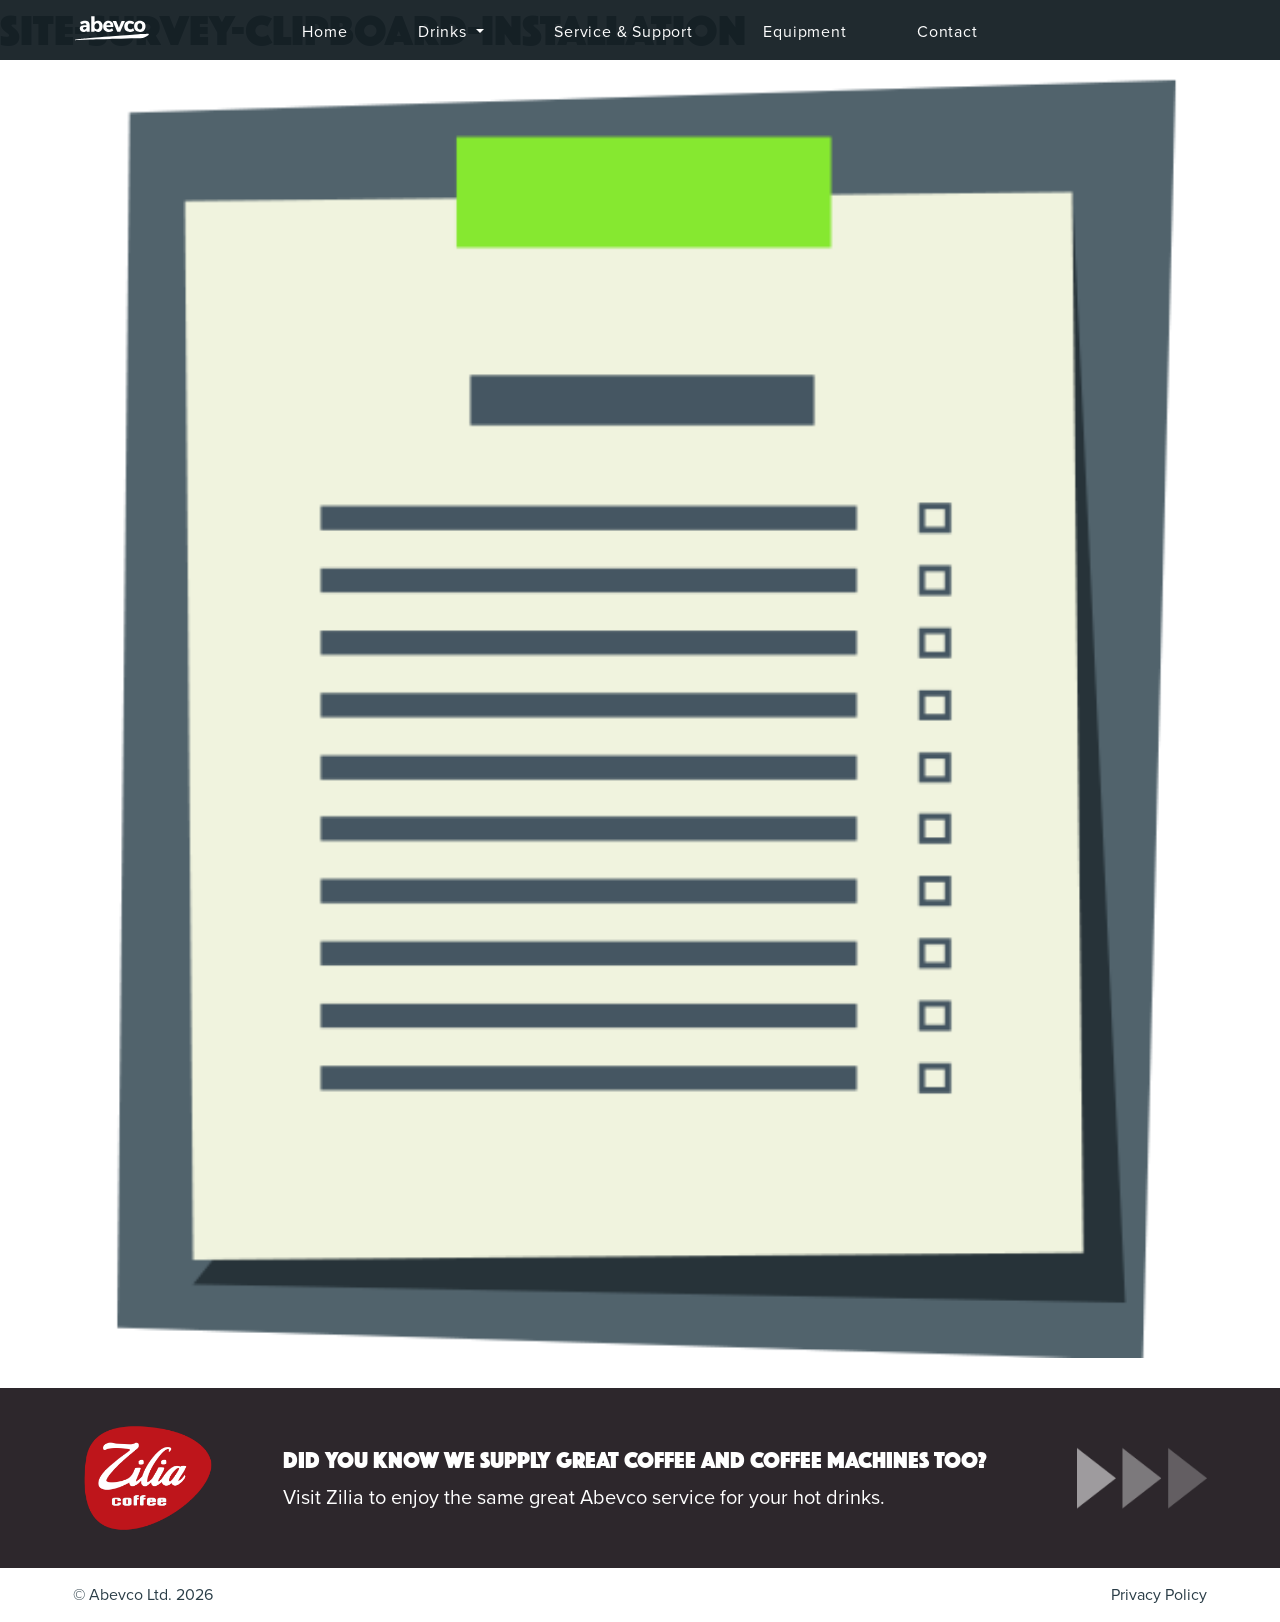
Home (324, 32)
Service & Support (623, 32)
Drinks (445, 32)
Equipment (804, 32)
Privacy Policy (1159, 1595)
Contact (947, 32)
